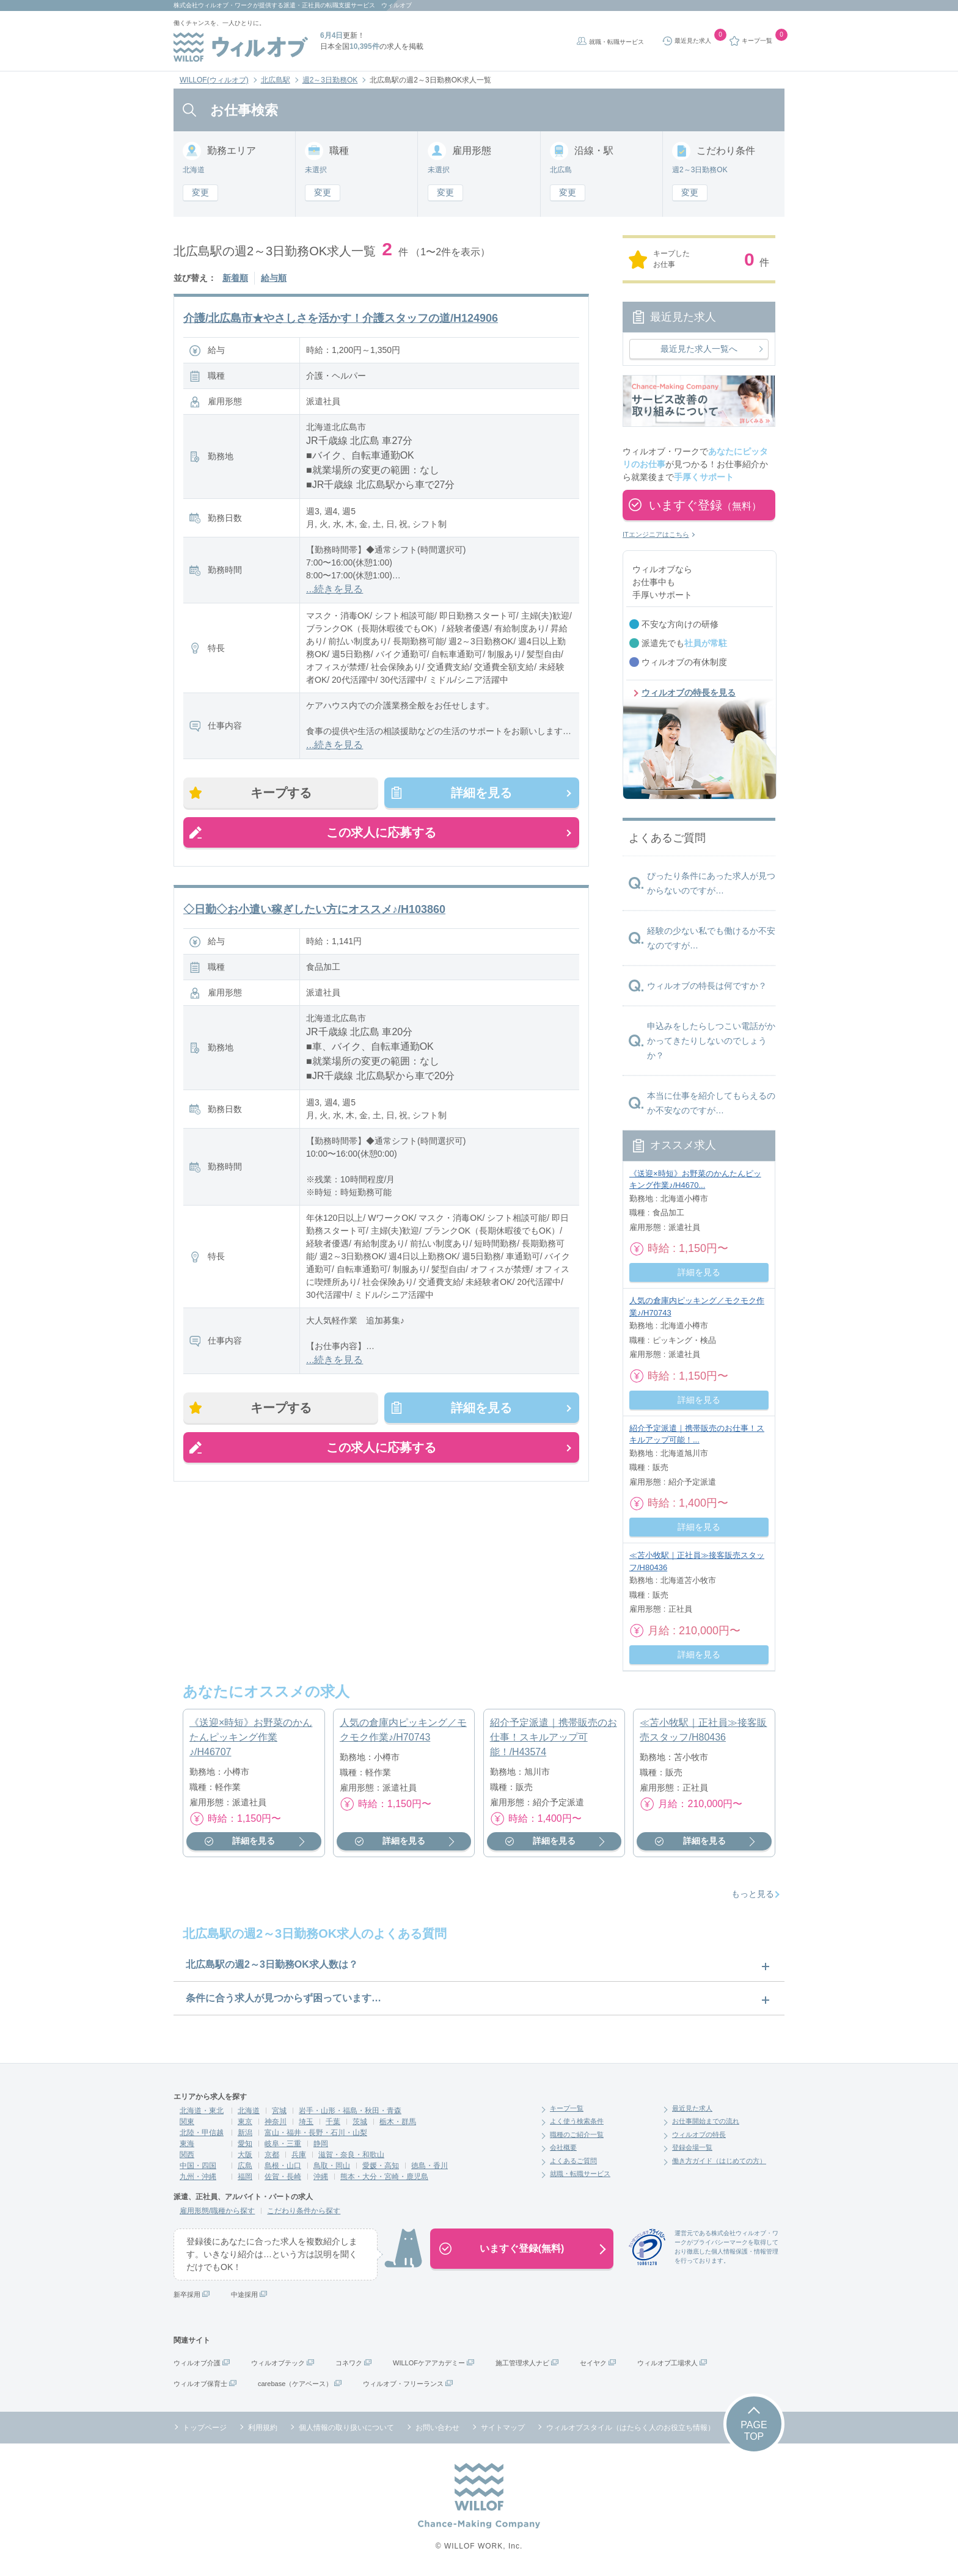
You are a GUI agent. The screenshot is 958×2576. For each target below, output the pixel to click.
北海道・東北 (202, 2110)
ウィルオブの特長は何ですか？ (707, 986)
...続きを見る (334, 589)
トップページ (205, 2427)
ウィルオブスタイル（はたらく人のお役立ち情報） (630, 2427)
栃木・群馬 (397, 2121)
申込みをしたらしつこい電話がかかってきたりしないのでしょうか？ (711, 1040)
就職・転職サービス (616, 41)
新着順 (235, 278)
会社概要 (563, 2147)
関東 (187, 2121)
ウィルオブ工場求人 (667, 2363)
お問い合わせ (437, 2427)
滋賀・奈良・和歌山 (351, 2154)
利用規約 (262, 2427)
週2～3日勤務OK (330, 80)
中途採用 (244, 2294)
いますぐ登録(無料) (522, 2248)
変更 (200, 192)
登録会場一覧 (692, 2147)
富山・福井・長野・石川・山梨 (316, 2132)
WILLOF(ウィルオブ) (214, 80)
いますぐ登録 (705, 505)
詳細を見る (481, 792)
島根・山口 (283, 2165)
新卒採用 (187, 2294)
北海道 (249, 2110)
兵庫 (298, 2154)
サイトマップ (503, 2427)
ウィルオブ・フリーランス (403, 2383)
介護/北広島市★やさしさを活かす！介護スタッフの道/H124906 (340, 318)
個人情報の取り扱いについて (346, 2427)
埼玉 (306, 2121)
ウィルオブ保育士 (200, 2383)
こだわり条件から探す (303, 2211)
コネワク (348, 2363)
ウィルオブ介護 (197, 2363)
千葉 (333, 2121)
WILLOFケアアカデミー (429, 2363)
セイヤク (593, 2363)
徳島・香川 (429, 2165)
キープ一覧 (566, 2108)
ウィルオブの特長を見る (689, 692)
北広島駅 (275, 80)
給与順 (274, 278)
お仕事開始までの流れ (705, 2121)
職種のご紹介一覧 (577, 2134)
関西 (187, 2154)
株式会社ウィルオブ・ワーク (213, 5)
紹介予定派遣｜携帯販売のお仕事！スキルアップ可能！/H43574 (553, 1737)
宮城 (279, 2110)
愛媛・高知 (380, 2165)
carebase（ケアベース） (295, 2383)
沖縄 (320, 2176)
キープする (281, 792)
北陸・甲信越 (202, 2132)
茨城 (360, 2121)
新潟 (245, 2132)
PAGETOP (753, 2431)
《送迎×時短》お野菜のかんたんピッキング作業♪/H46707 (250, 1737)
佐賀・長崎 (283, 2176)
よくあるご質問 (573, 2160)
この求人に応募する (381, 832)
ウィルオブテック (278, 2363)
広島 (245, 2165)
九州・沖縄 (198, 2176)
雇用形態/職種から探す (217, 2211)
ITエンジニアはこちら (656, 534)
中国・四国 (198, 2165)
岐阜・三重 (283, 2143)
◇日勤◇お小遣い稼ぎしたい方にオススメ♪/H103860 (314, 909)
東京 (245, 2121)
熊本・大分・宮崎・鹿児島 (384, 2176)
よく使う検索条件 (577, 2121)
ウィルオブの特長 (699, 2134)
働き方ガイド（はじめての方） (719, 2160)
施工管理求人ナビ (522, 2363)
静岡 (320, 2143)
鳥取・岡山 (331, 2165)
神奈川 (276, 2121)
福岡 (245, 2176)
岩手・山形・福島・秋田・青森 (350, 2110)
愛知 (245, 2143)
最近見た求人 (692, 2108)
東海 (187, 2143)
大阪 (245, 2154)
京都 (272, 2154)
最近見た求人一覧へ (698, 349)
